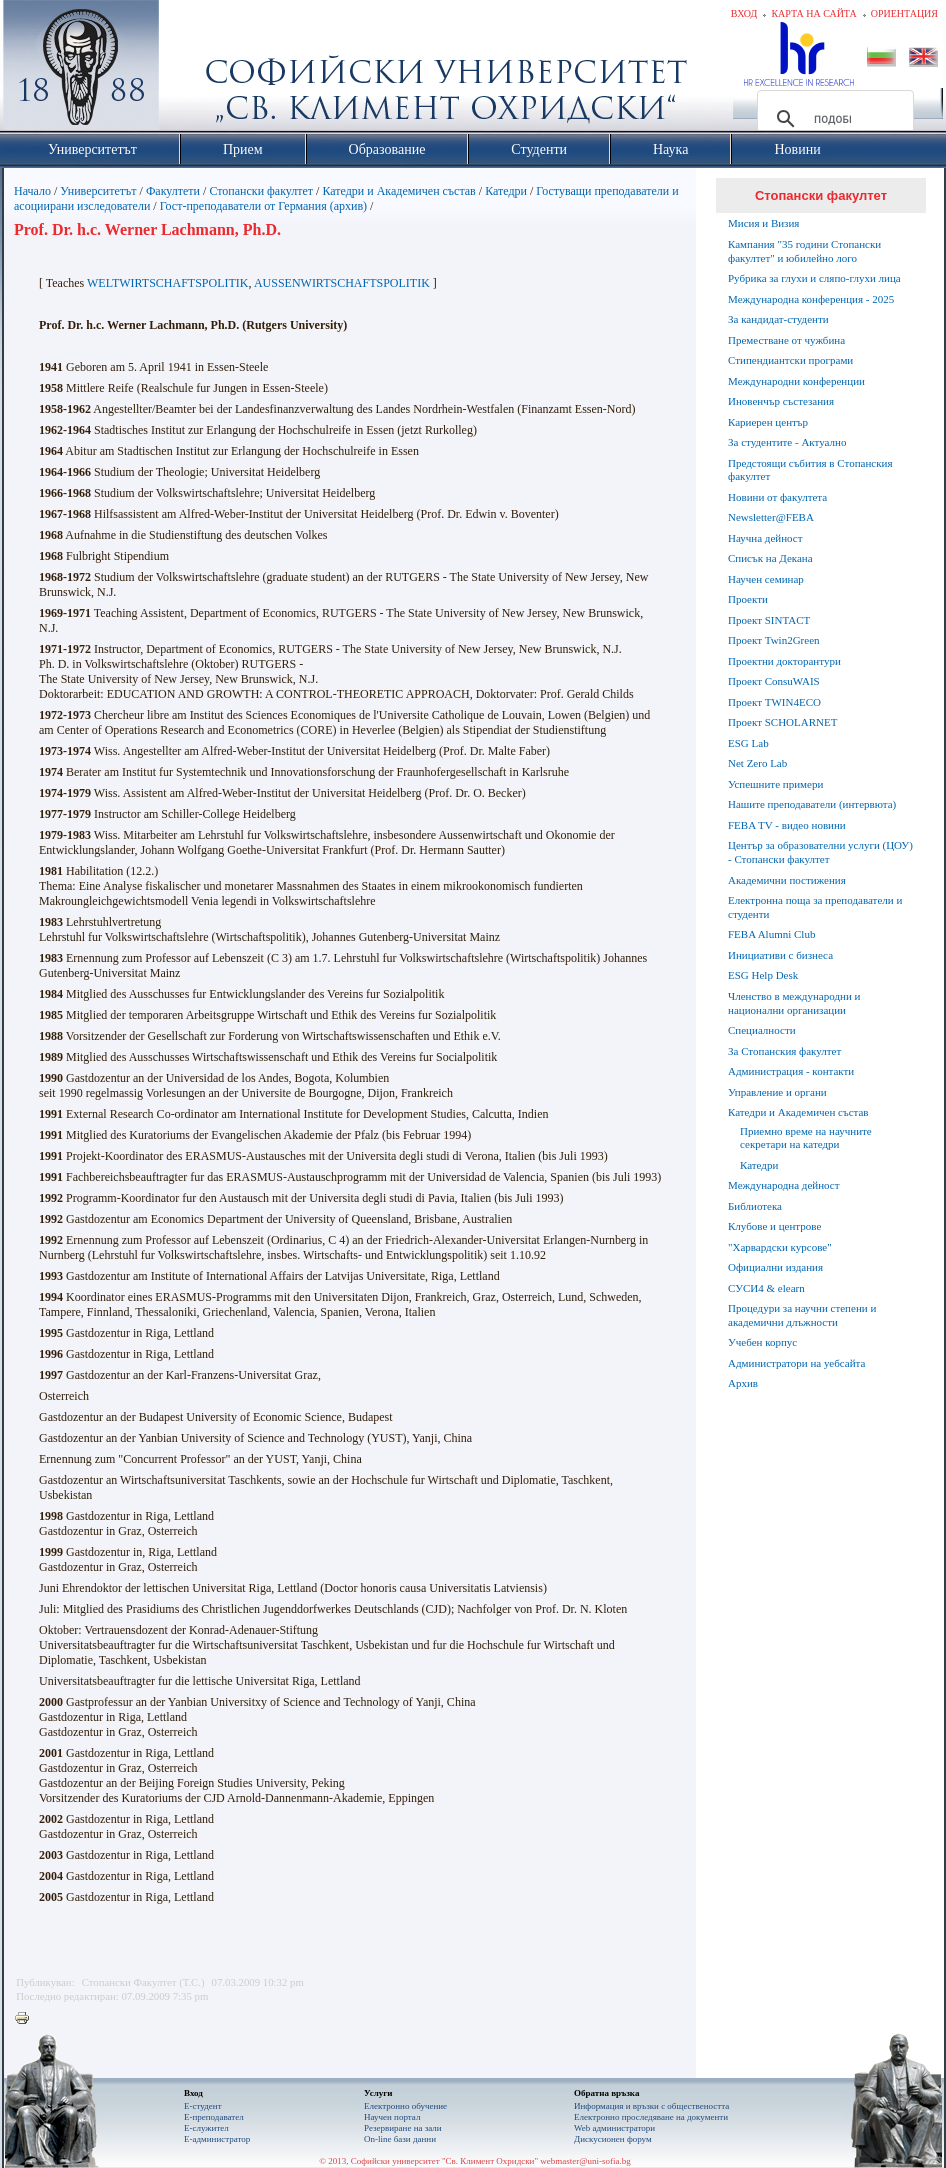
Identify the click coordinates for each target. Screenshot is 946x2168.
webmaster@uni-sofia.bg (585, 2161)
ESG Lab (748, 743)
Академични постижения (787, 880)
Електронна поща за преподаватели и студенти (815, 907)
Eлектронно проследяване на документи (651, 2117)
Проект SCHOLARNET (782, 722)
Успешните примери (775, 784)
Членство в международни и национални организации (794, 1003)
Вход (744, 13)
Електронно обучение (405, 2106)
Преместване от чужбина (786, 340)
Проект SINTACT (769, 620)
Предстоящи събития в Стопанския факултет (810, 470)
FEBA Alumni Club (771, 934)
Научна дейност (765, 538)
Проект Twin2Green (774, 640)
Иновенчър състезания (781, 401)
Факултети (173, 191)
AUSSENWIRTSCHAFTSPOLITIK (342, 283)
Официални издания (775, 1267)
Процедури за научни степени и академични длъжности (802, 1315)
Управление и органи (777, 1092)
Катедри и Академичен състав (398, 191)
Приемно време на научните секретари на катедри (806, 1138)
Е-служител (206, 2128)
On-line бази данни (400, 2139)
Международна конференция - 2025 (811, 299)
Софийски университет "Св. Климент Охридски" (194, 70)
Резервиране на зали (403, 2128)
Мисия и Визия (763, 223)
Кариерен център (768, 422)
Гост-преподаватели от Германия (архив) (263, 206)
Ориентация (904, 13)
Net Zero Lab (757, 763)
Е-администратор (217, 2139)
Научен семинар (766, 579)
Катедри (506, 191)
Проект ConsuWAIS (774, 681)
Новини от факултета (777, 497)
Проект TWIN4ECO (774, 702)
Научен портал (392, 2117)
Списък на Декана (770, 558)
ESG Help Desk (763, 975)
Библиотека (755, 1206)
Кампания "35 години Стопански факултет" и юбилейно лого (804, 251)
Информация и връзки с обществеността (651, 2106)
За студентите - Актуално (787, 442)
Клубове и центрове (774, 1226)
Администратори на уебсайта (796, 1363)
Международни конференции (796, 381)
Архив (743, 1383)
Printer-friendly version (27, 2019)
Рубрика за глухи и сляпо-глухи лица (814, 278)
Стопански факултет (261, 191)
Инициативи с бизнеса (780, 955)
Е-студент (203, 2106)
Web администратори (614, 2128)
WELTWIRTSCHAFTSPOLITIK (168, 283)
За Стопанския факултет (784, 1051)
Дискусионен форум (613, 2139)
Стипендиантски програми (790, 360)
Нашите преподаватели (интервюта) (812, 804)
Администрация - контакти (791, 1071)
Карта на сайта (813, 13)
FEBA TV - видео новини (787, 825)
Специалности (762, 1030)
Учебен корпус (762, 1342)
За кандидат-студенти (778, 319)
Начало (32, 191)
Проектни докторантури (784, 661)
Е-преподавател (214, 2117)
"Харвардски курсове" (780, 1247)
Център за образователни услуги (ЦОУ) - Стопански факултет (820, 852)
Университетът (98, 191)
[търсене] (832, 119)
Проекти (748, 599)
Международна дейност (784, 1185)
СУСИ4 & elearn (766, 1288)
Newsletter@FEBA (771, 517)
